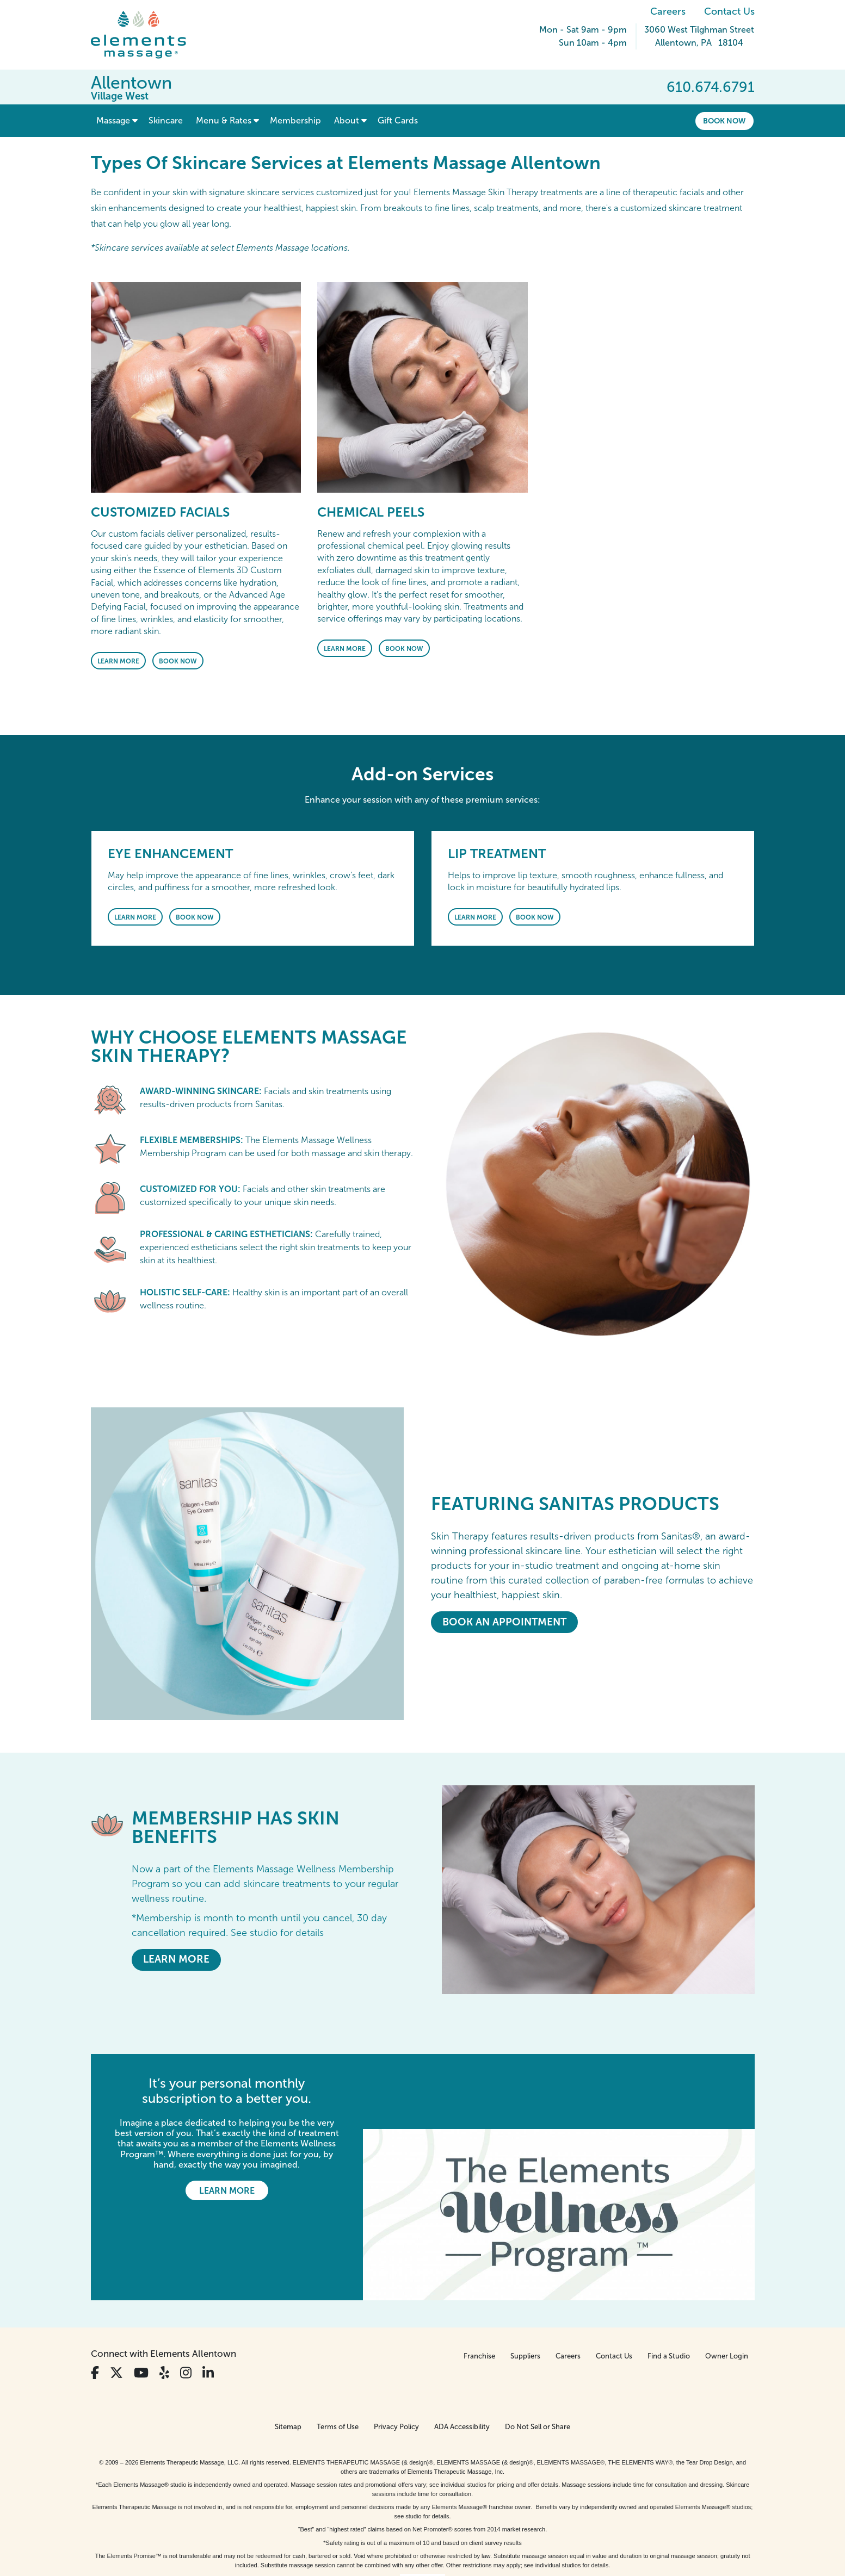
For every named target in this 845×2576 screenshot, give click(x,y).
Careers (668, 11)
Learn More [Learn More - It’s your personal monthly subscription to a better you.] (227, 2190)
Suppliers (525, 2281)
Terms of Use (338, 2352)
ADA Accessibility (462, 2352)
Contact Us (729, 11)
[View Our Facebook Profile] (95, 2298)
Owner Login (726, 2281)
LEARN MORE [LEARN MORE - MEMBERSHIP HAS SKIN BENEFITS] (176, 1959)
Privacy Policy (396, 2352)
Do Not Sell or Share (537, 2352)
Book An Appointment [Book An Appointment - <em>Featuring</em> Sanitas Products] (504, 1622)
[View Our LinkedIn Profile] (208, 2298)
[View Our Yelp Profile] (164, 2298)
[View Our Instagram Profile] (186, 2298)
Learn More (118, 661)
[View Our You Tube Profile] (141, 2298)
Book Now (724, 120)
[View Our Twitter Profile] (116, 2298)
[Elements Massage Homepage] (146, 35)
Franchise (479, 2281)
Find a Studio (668, 2281)
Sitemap (288, 2352)
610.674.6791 (711, 87)
